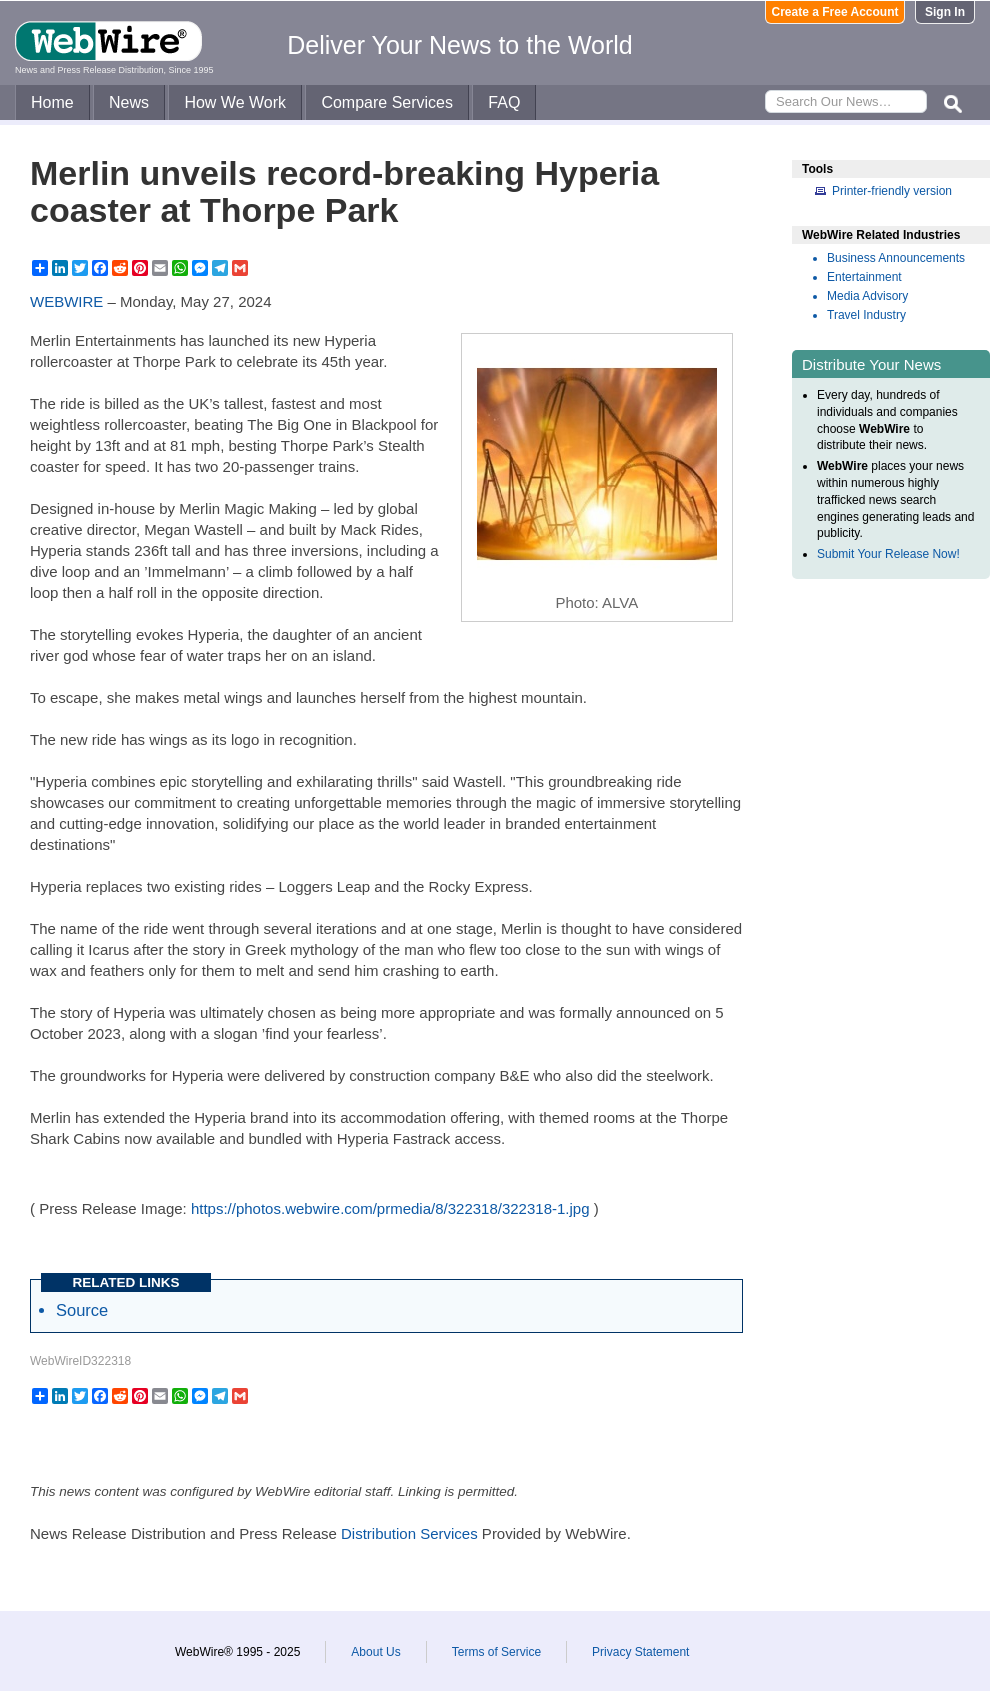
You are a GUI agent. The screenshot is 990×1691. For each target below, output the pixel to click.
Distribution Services (409, 1533)
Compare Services (387, 102)
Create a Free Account (835, 12)
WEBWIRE (66, 301)
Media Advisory (867, 296)
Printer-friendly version (892, 191)
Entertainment (864, 277)
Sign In (945, 12)
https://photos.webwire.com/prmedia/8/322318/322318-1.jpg (390, 1208)
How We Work (235, 102)
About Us (375, 1652)
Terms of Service (496, 1652)
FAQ (504, 102)
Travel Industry (866, 315)
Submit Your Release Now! (888, 554)
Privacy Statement (640, 1652)
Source (82, 1310)
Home (52, 102)
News (129, 102)
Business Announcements (896, 258)
